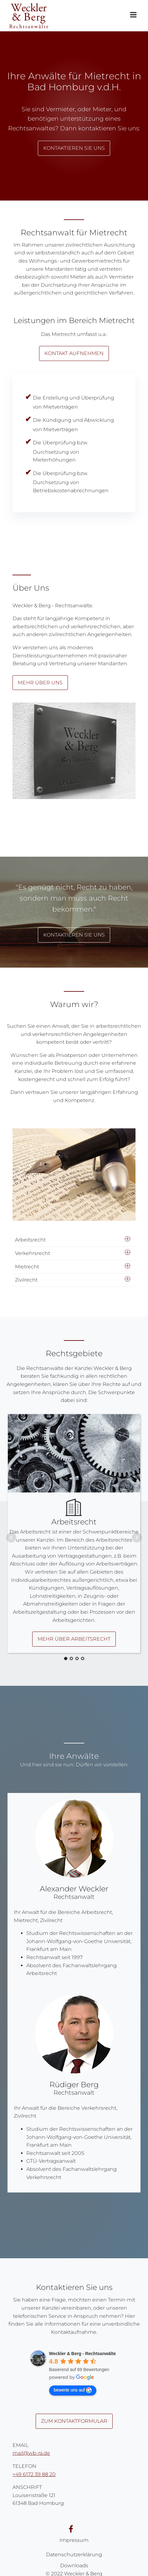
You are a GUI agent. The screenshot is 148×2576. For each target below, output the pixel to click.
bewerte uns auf (73, 2390)
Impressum (74, 2540)
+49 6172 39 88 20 (34, 2474)
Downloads (74, 2565)
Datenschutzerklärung (74, 2555)
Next (137, 1538)
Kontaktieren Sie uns (74, 148)
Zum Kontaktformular (74, 2421)
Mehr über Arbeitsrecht (74, 1639)
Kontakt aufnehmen (74, 353)
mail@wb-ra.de (31, 2453)
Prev (11, 1538)
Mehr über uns (40, 683)
